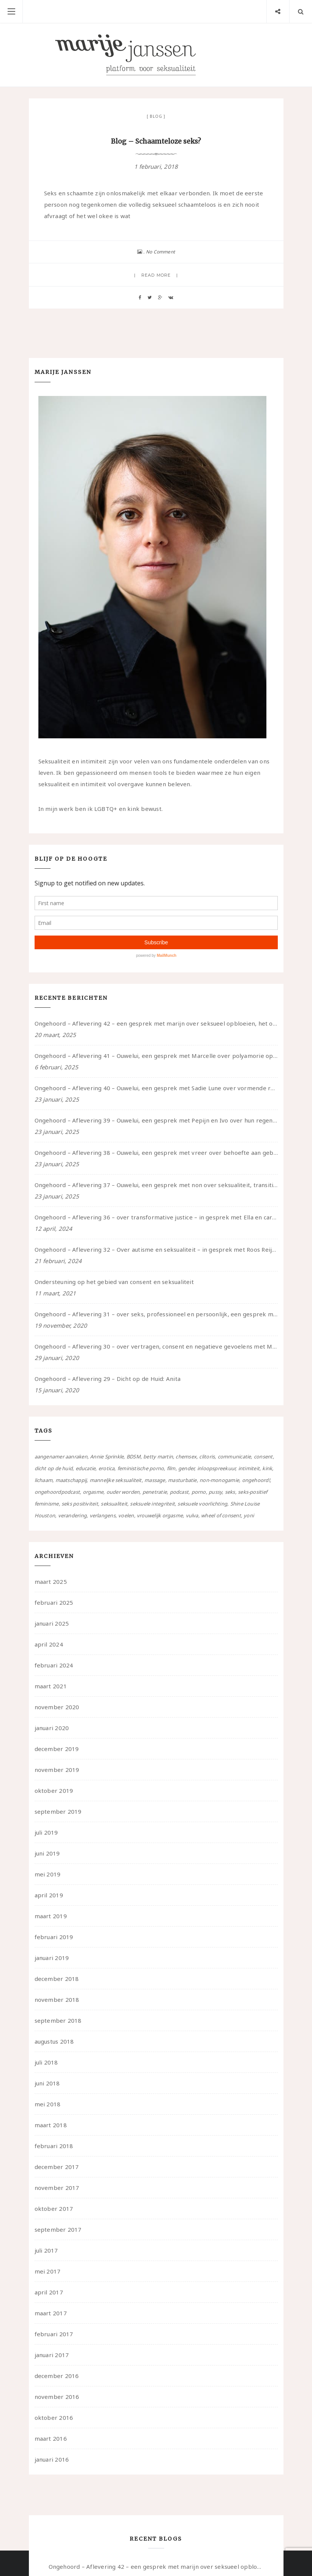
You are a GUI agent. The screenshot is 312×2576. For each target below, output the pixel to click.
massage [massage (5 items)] (154, 1480)
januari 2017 (52, 2355)
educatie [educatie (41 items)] (86, 1468)
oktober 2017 (54, 2208)
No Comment (160, 252)
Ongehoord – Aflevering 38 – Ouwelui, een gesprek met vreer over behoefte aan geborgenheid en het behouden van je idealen (156, 1152)
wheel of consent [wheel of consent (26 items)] (221, 1515)
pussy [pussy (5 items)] (215, 1491)
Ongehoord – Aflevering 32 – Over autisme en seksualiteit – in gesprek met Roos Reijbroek (156, 1249)
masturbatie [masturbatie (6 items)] (182, 1480)
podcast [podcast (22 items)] (179, 1491)
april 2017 (49, 2292)
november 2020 (57, 1707)
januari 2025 (52, 1623)
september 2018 (58, 2020)
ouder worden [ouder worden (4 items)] (123, 1491)
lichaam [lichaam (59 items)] (44, 1480)
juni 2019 (47, 1853)
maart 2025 (51, 1581)
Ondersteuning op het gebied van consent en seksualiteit (114, 1282)
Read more (156, 275)
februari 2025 (54, 1602)
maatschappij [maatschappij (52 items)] (71, 1480)
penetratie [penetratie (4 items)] (155, 1491)
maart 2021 (51, 1686)
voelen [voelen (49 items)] (126, 1515)
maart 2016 (51, 2438)
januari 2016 (52, 2459)
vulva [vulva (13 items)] (192, 1515)
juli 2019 (46, 1832)
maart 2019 (51, 1916)
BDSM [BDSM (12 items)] (134, 1456)
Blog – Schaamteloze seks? (156, 141)
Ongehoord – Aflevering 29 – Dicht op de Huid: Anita (108, 1378)
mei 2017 (48, 2271)
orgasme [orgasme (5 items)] (93, 1491)
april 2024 (49, 1644)
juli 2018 (46, 2062)
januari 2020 (52, 1728)
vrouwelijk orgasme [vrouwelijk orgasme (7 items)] (160, 1515)
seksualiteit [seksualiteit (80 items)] (114, 1503)
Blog (156, 116)
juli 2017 (46, 2250)
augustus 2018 (54, 2041)
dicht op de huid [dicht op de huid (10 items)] (54, 1468)
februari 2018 (54, 2146)
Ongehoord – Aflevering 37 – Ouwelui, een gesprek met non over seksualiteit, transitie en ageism (156, 1185)
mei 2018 (48, 2104)
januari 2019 (52, 1958)
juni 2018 (47, 2083)
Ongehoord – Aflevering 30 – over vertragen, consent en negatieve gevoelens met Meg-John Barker (156, 1346)
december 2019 (57, 1749)
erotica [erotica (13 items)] (106, 1468)
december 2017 (57, 2167)
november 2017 (57, 2187)
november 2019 (57, 1769)
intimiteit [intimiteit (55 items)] (249, 1468)
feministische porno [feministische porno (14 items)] (140, 1468)
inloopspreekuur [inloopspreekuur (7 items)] (216, 1468)
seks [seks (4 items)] (230, 1491)
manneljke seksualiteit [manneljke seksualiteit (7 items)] (116, 1480)
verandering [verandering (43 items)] (72, 1515)
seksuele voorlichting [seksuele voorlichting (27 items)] (202, 1503)
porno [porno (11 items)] (199, 1491)
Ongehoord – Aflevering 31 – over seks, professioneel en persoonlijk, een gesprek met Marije (156, 1314)
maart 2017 (51, 2313)
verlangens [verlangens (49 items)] (103, 1515)
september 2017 (58, 2229)
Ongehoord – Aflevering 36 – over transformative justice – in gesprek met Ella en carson (156, 1217)
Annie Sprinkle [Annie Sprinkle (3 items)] (107, 1456)
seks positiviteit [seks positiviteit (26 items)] (80, 1503)
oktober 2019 (54, 1790)
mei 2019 (48, 1874)
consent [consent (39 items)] (263, 1456)
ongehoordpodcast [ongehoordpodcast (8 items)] (57, 1491)
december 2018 (57, 1978)
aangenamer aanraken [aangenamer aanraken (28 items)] (61, 1456)
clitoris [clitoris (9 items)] (207, 1456)
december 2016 (57, 2376)
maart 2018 (51, 2125)
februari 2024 (54, 1665)
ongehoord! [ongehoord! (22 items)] (256, 1480)
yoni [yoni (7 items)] (249, 1515)
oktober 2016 (54, 2417)
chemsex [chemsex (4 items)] (186, 1456)
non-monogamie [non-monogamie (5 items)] (219, 1480)
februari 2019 (54, 1937)
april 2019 (49, 1895)
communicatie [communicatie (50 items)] (234, 1456)
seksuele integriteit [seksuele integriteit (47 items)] (152, 1503)
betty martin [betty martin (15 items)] (158, 1456)
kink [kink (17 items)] (267, 1468)
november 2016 (57, 2396)
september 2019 (58, 1811)
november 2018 (57, 1999)
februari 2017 (54, 2334)
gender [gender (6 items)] (186, 1468)
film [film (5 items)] (171, 1468)
